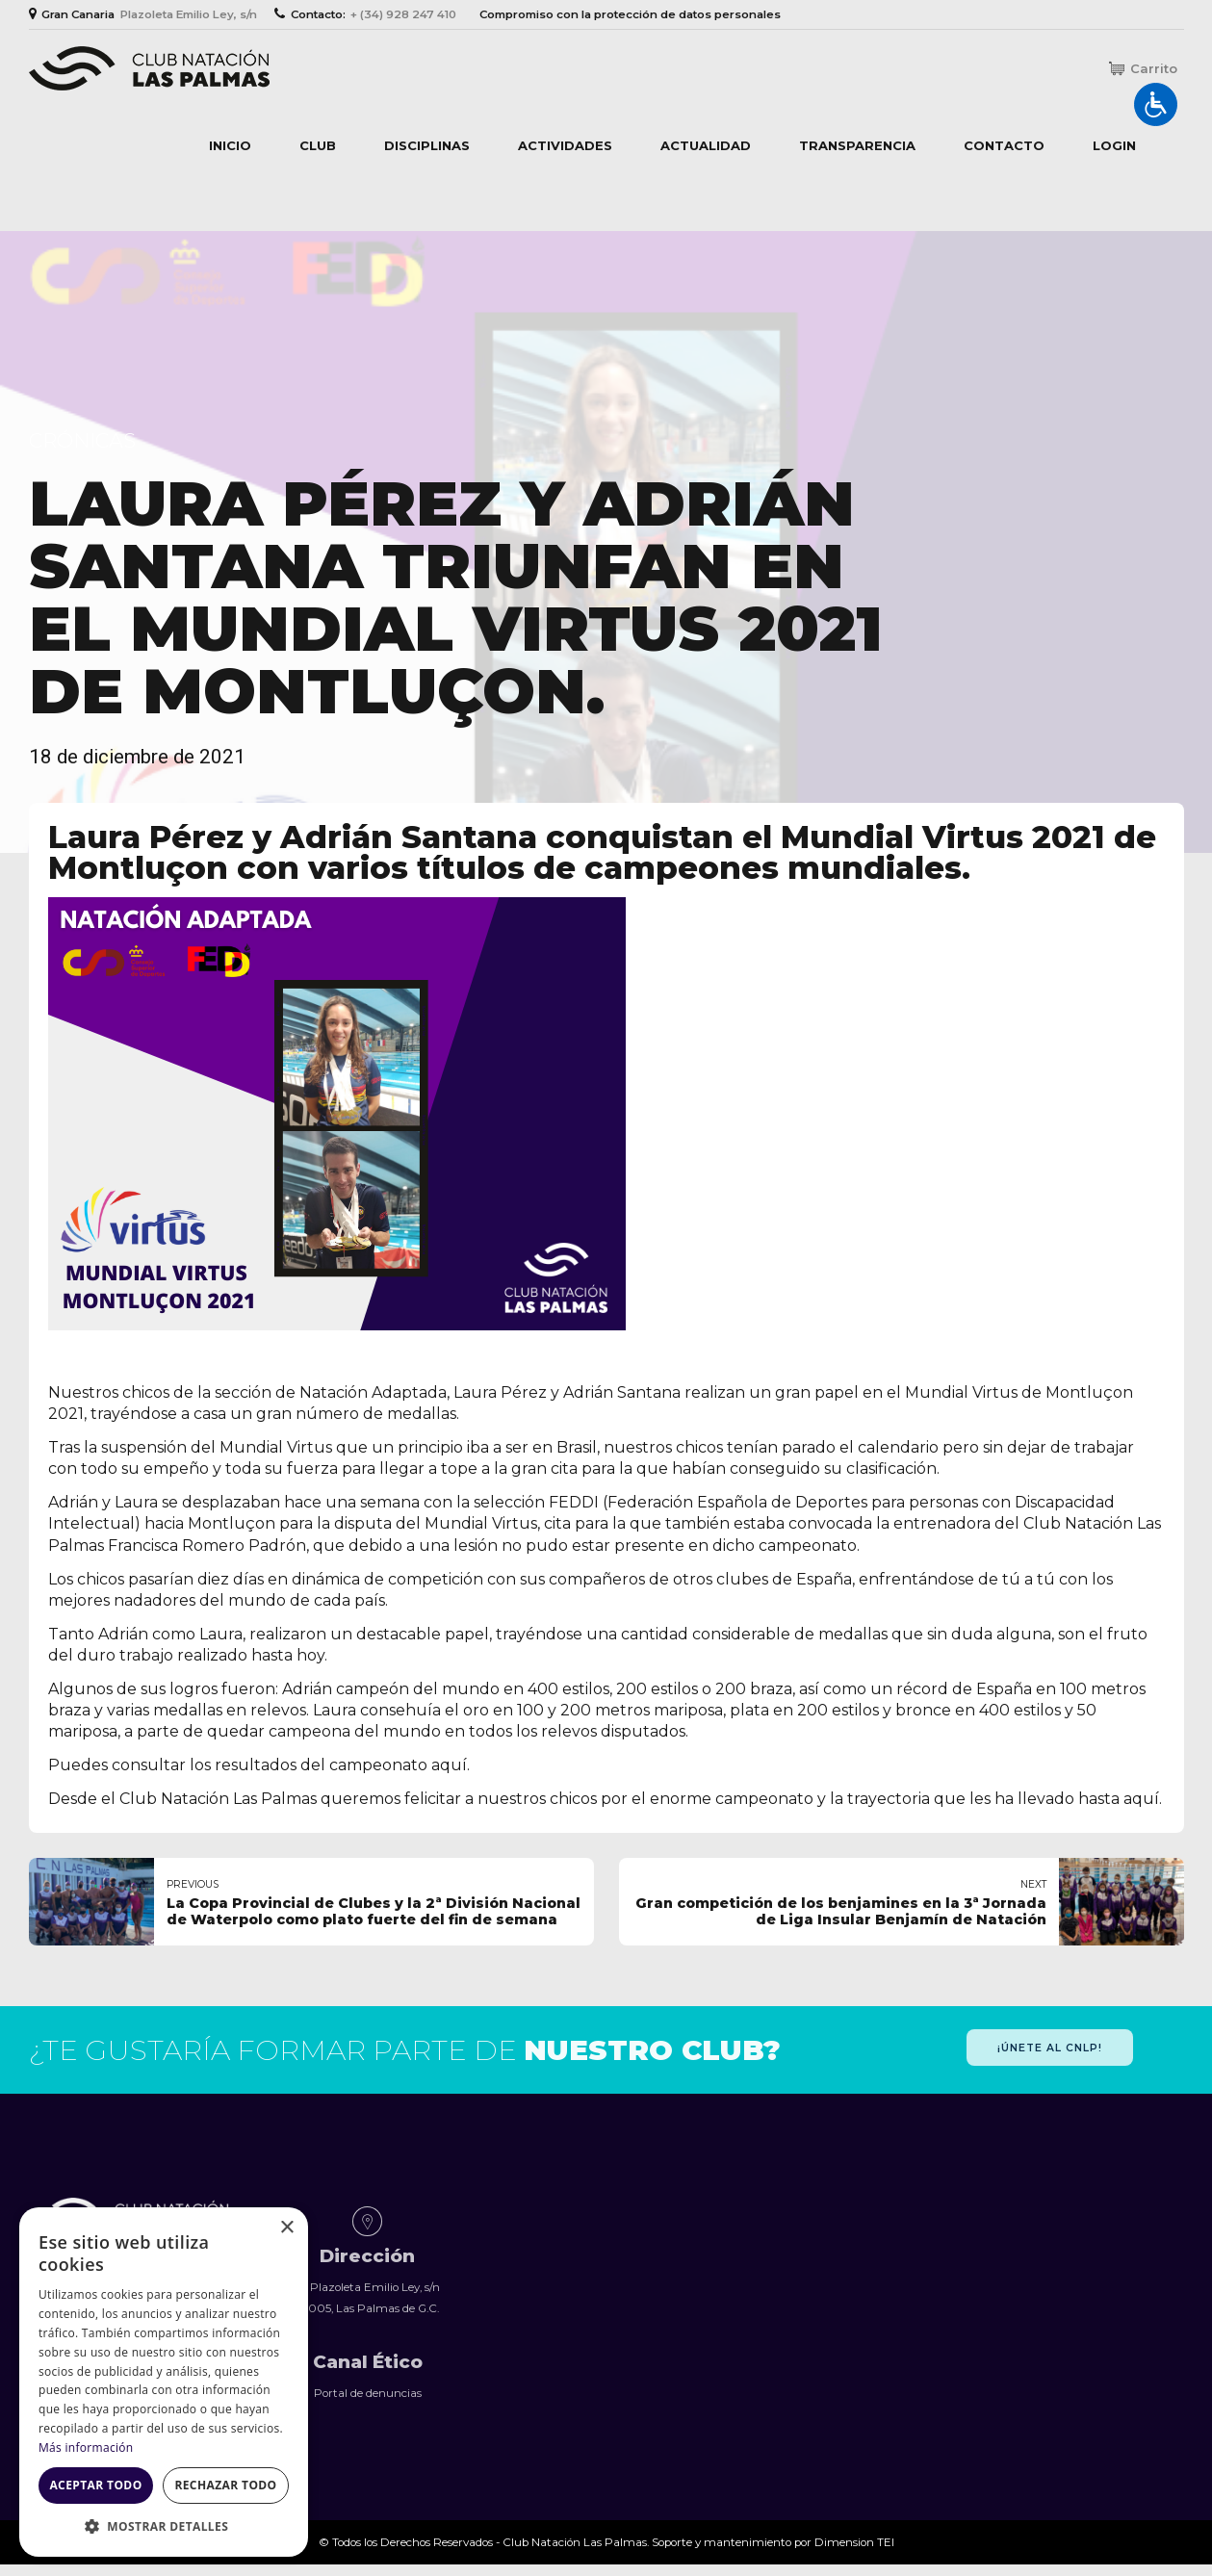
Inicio (230, 145)
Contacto (1004, 145)
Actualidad (705, 145)
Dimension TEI (854, 2542)
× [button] (286, 2228)
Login (1114, 145)
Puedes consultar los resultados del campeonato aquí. (259, 1765)
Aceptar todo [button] (95, 2485)
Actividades (565, 145)
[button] (164, 2526)
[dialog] (163, 2382)
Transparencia (857, 145)
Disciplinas (427, 145)
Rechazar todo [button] (225, 2485)
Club (317, 145)
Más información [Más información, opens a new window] (86, 2447)
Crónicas (82, 440)
